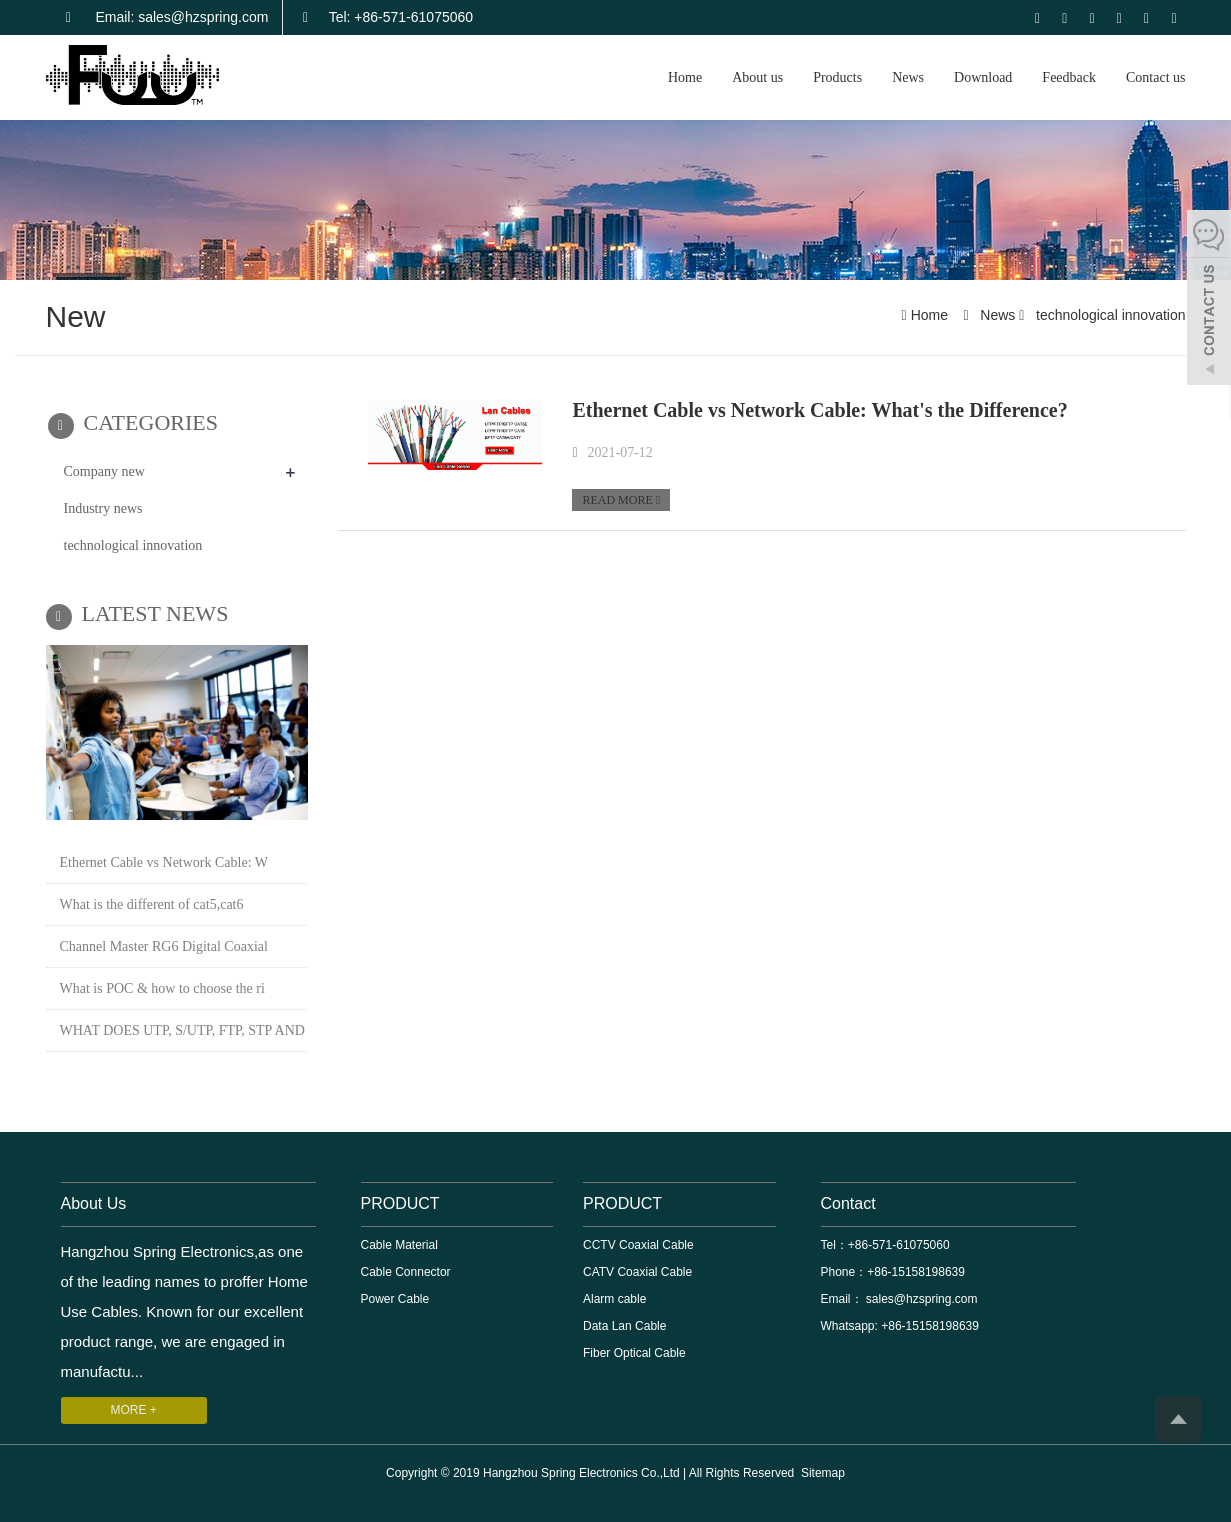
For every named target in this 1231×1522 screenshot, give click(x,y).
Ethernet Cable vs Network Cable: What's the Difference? (819, 410)
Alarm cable (614, 1299)
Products (837, 77)
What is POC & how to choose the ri (162, 988)
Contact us (1156, 77)
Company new (104, 471)
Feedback (1069, 77)
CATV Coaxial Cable (637, 1272)
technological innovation (1108, 315)
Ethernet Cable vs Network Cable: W (164, 862)
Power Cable (395, 1299)
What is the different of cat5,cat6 (152, 904)
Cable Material (399, 1245)
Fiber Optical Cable (634, 1353)
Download (983, 77)
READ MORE (621, 500)
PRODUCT (400, 1203)
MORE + (134, 1410)
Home (685, 77)
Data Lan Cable (624, 1326)
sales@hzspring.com (920, 1299)
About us (757, 77)
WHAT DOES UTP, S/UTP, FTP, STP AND (182, 1030)
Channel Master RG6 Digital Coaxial (164, 946)
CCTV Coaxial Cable (638, 1245)
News (908, 77)
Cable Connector (406, 1272)
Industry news (103, 508)
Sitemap (823, 1473)
